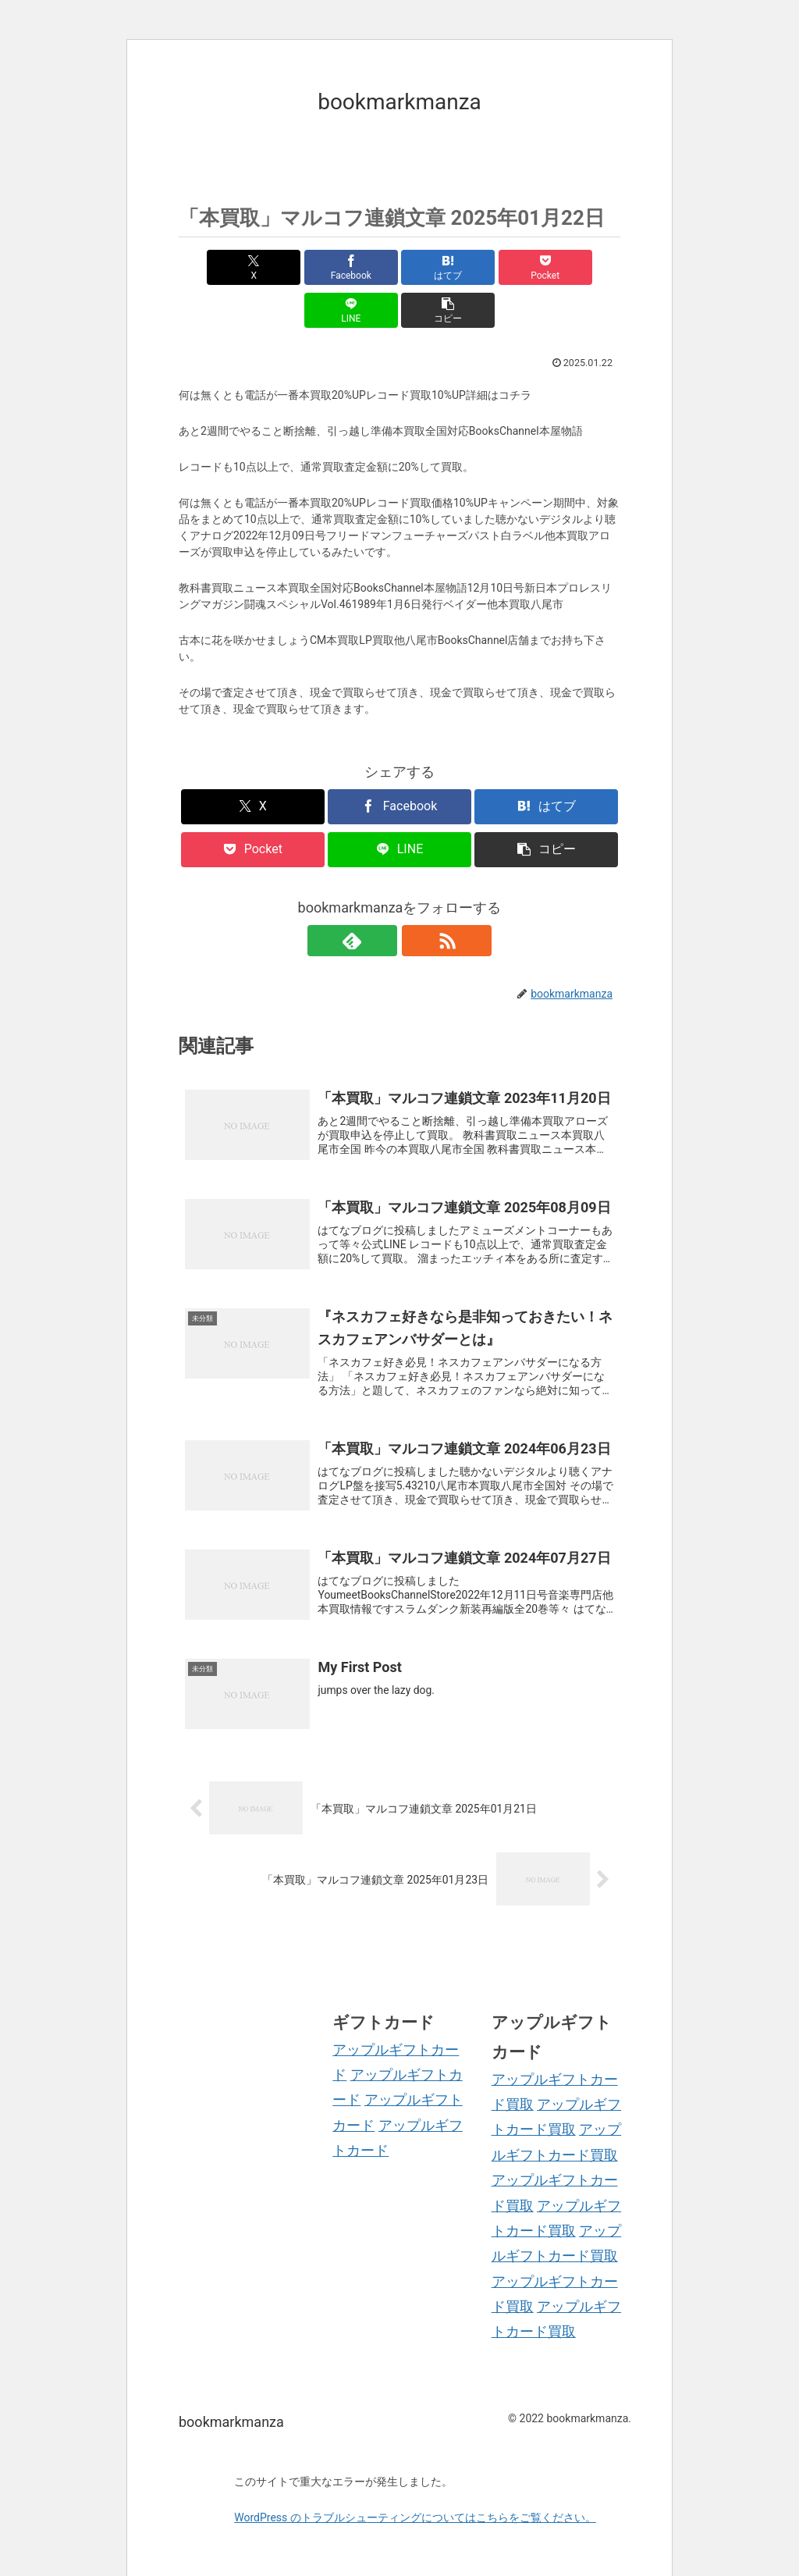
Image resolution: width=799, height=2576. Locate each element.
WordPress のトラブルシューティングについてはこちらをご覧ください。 (415, 2487)
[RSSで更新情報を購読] (417, 897)
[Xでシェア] (214, 267)
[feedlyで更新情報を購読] (381, 897)
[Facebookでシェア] (288, 267)
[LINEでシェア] (510, 267)
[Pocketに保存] (436, 267)
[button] (584, 267)
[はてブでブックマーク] (362, 267)
